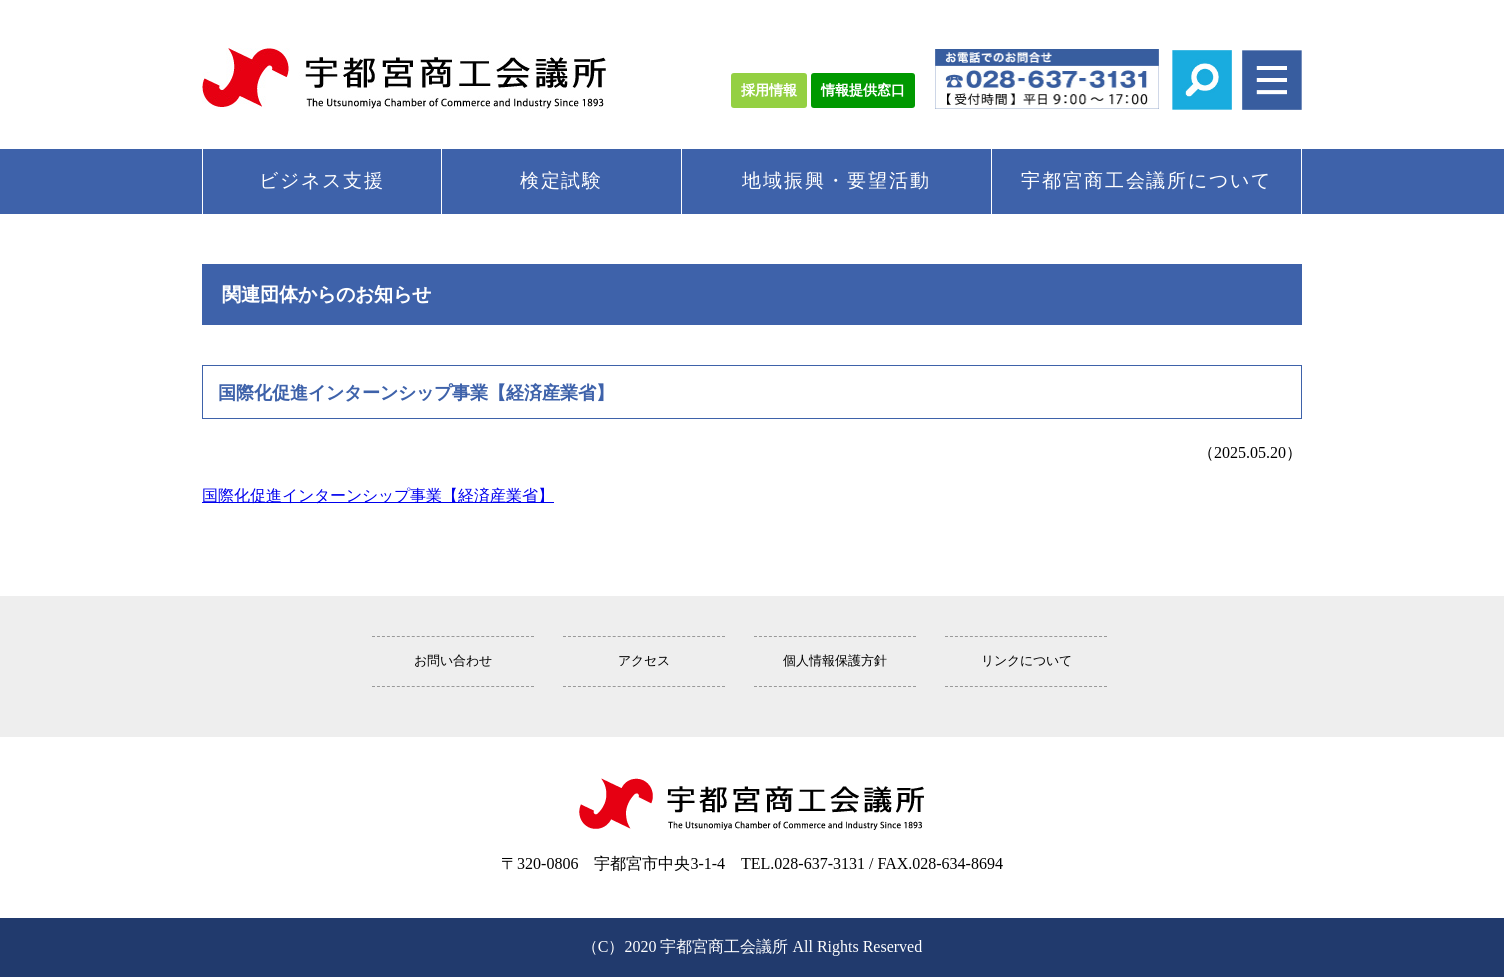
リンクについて (1026, 661)
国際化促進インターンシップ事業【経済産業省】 (378, 495)
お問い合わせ (453, 661)
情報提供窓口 (863, 90)
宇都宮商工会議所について (1146, 180)
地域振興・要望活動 (836, 180)
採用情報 (769, 90)
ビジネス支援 (322, 180)
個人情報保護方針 (835, 661)
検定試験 (562, 180)
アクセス (644, 661)
